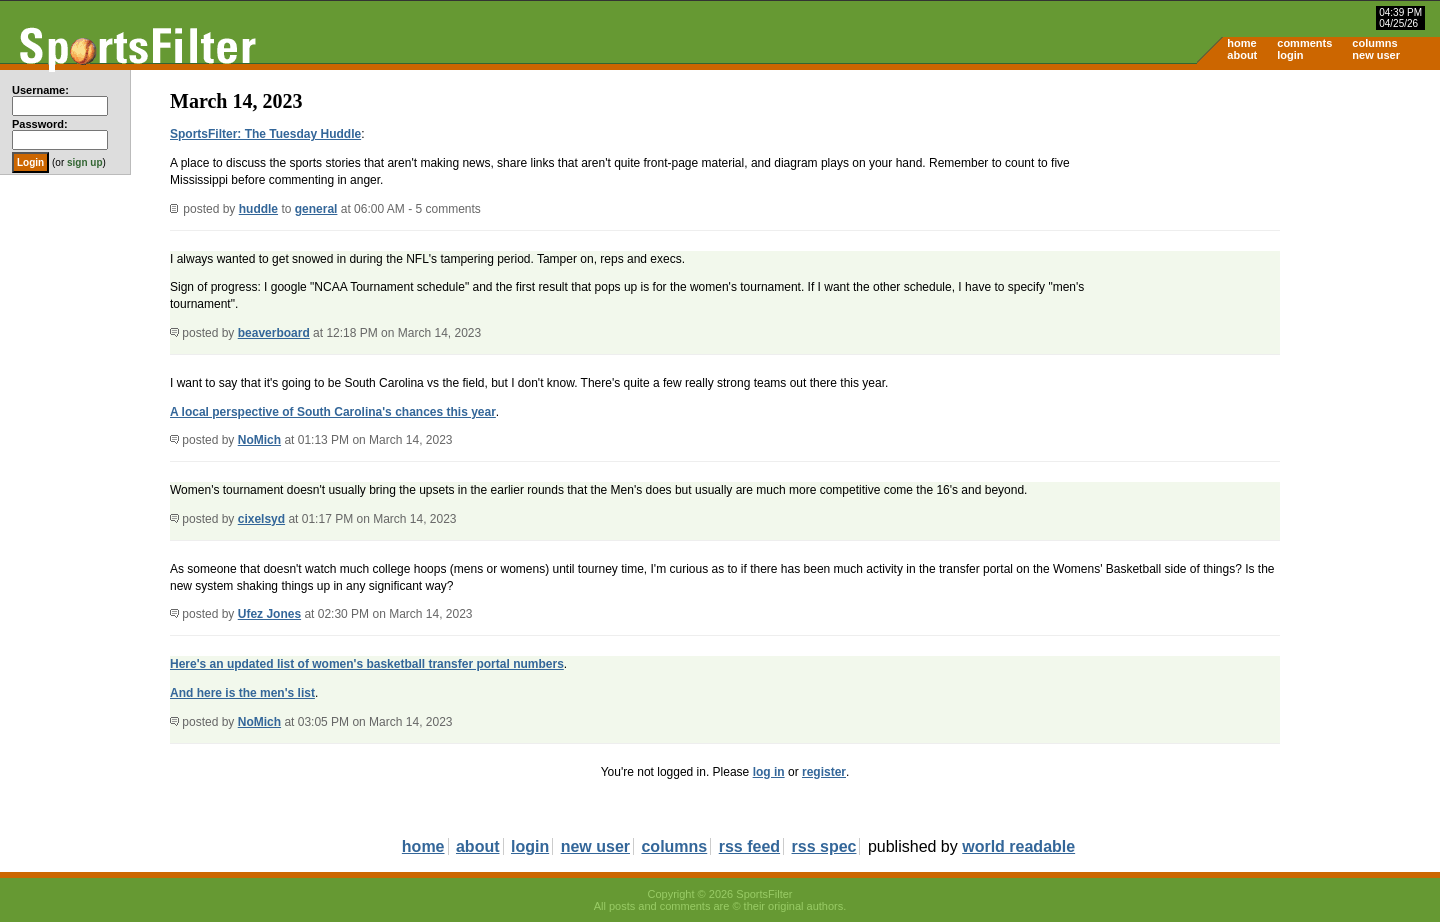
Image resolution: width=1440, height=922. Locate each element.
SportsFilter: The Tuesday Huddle (265, 134)
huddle (258, 209)
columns (1374, 43)
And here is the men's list (242, 693)
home (1241, 43)
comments (1304, 43)
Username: (40, 90)
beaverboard (274, 333)
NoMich (259, 440)
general (316, 209)
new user (1376, 55)
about (1242, 55)
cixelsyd (261, 519)
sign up (85, 162)
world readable (1018, 846)
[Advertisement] (1270, 226)
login (1290, 55)
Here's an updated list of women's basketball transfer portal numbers (367, 664)
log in (769, 772)
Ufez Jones (269, 614)
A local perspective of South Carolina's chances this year (333, 412)
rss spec (824, 846)
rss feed (749, 846)
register (824, 772)
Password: (40, 124)
